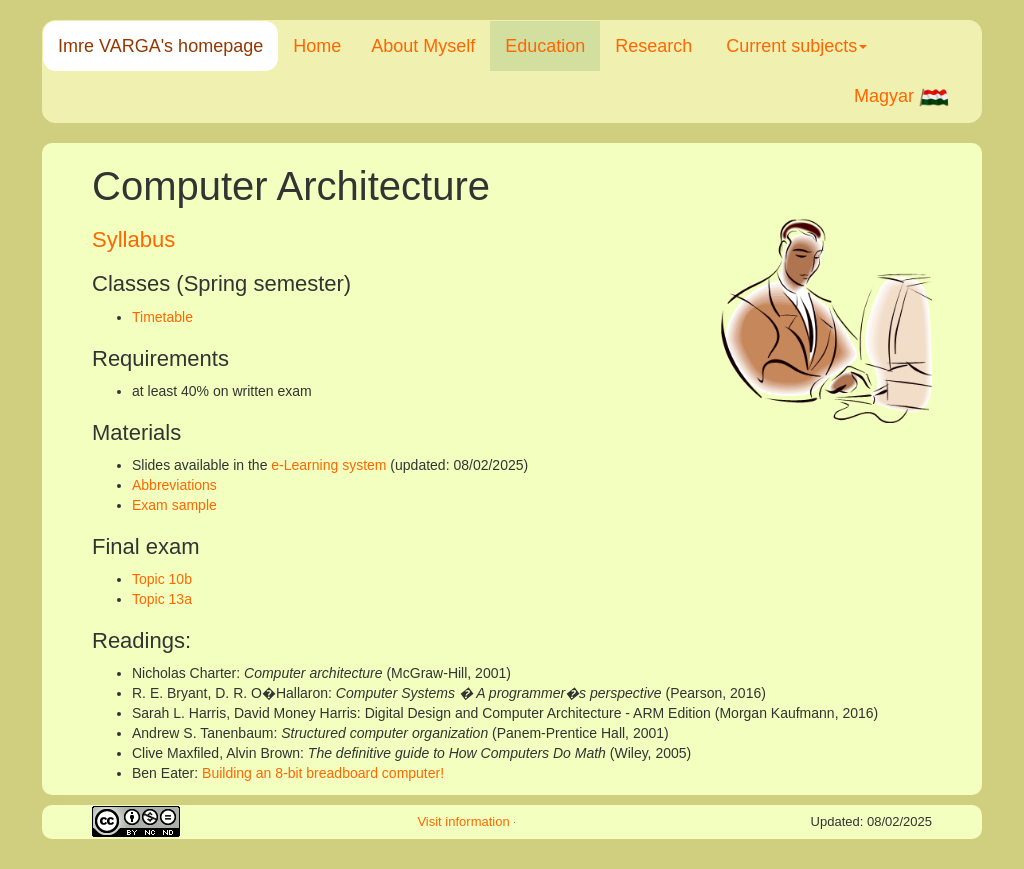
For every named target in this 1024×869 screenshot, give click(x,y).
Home (317, 46)
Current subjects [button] (796, 46)
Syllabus (133, 239)
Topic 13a (162, 599)
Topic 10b (162, 579)
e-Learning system (328, 465)
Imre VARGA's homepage (160, 46)
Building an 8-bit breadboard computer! (323, 773)
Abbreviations (174, 485)
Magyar (902, 96)
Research (653, 46)
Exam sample (174, 505)
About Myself (423, 46)
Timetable (162, 317)
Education (545, 46)
